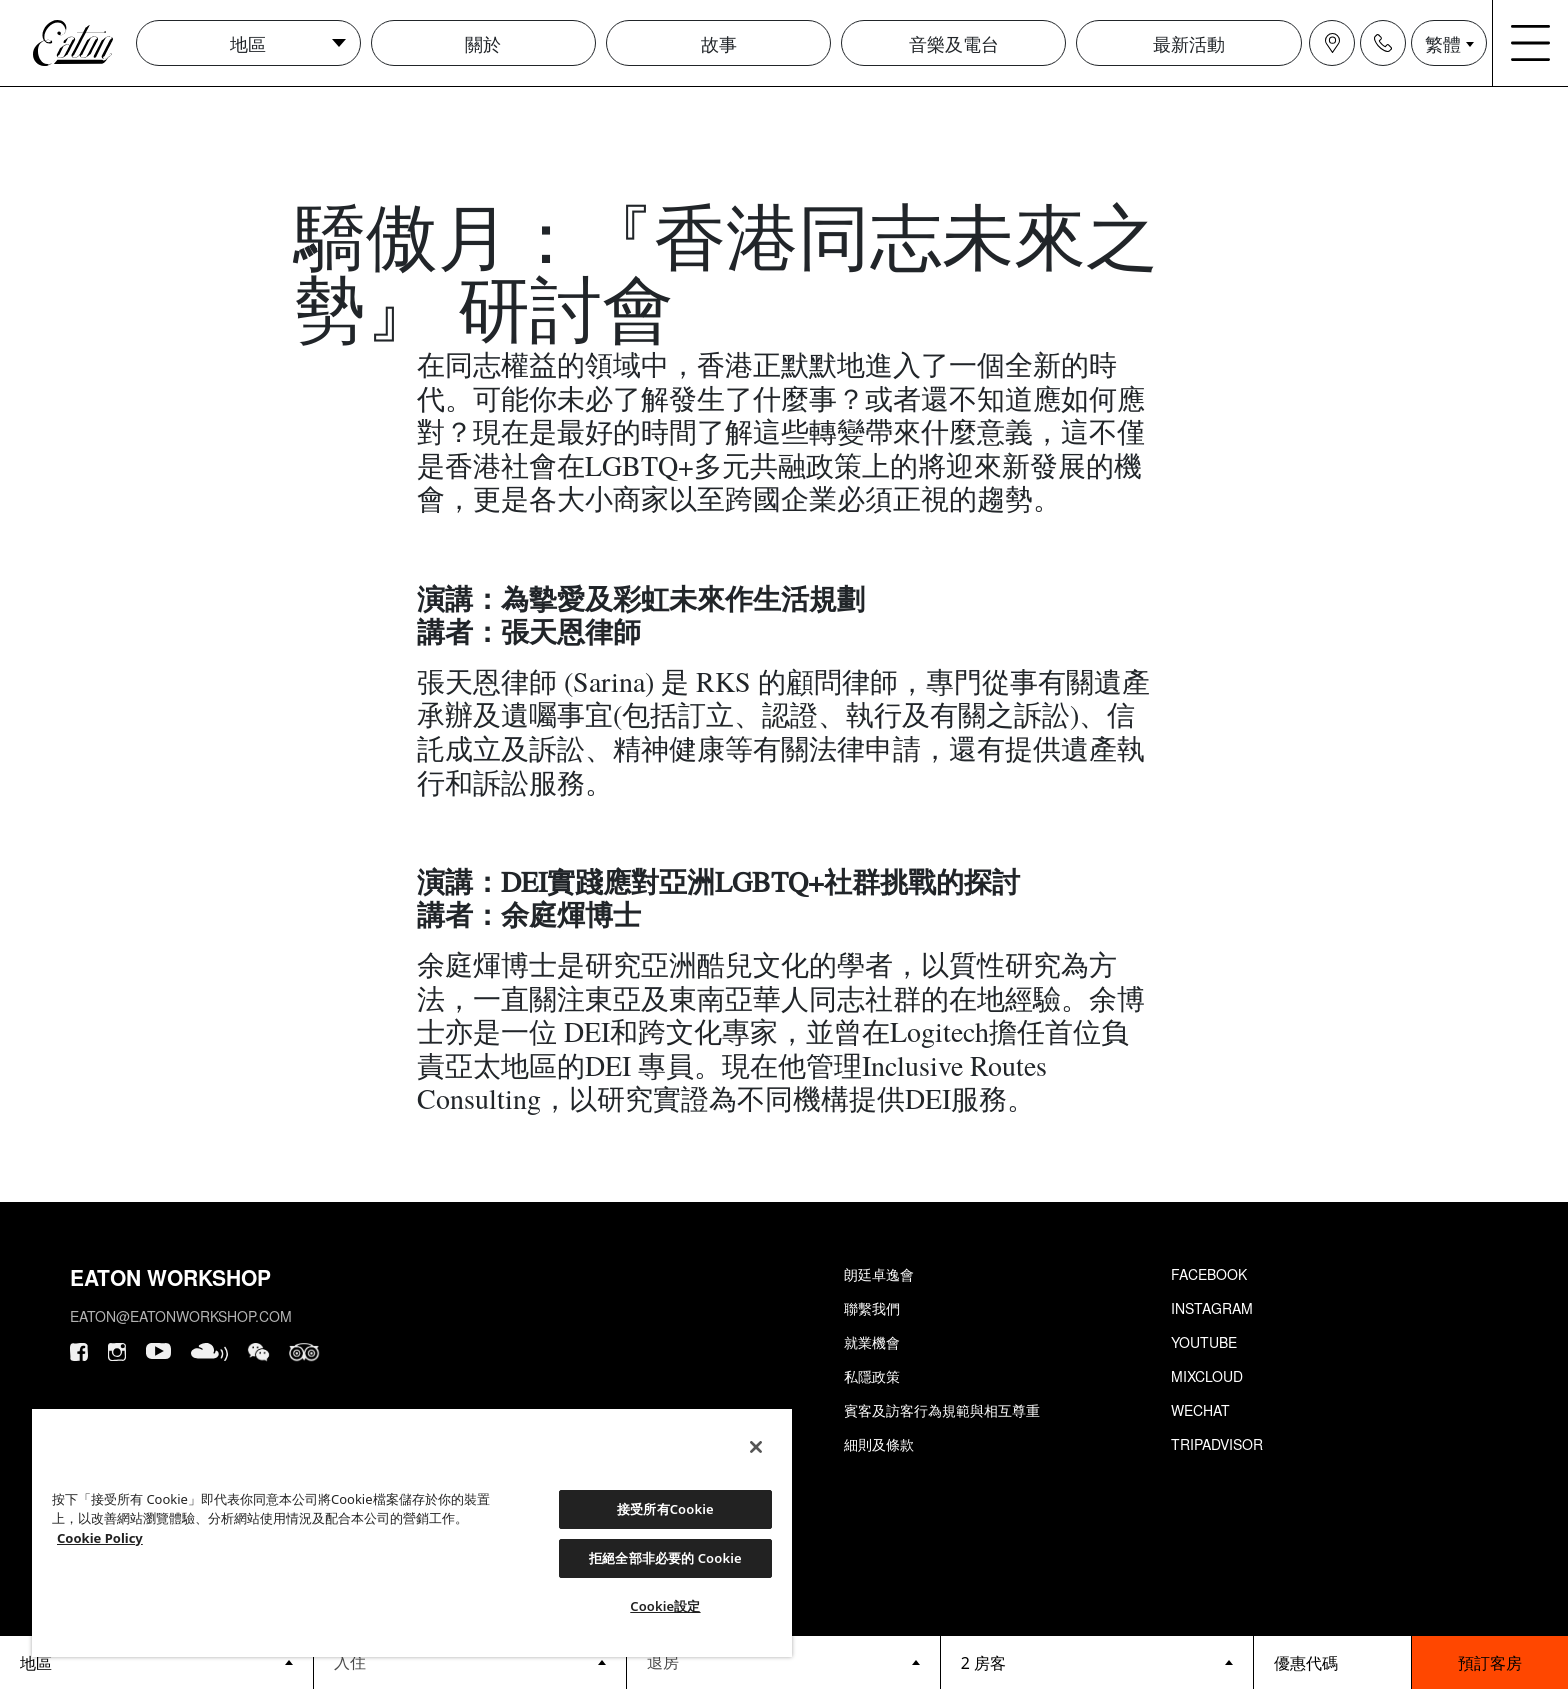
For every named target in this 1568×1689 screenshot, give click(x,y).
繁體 (1443, 43)
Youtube (1204, 1342)
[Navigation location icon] (1332, 43)
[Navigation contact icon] (1383, 43)
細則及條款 (879, 1444)
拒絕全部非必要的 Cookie (665, 1558)
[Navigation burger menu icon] (1531, 43)
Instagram (1212, 1308)
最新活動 (1189, 43)
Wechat (1200, 1410)
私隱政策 (872, 1376)
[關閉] (756, 1447)
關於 (483, 43)
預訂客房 (1490, 1662)
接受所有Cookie (665, 1509)
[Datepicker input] (470, 1661)
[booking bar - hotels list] (156, 1662)
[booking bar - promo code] (1332, 1662)
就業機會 (872, 1342)
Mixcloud (1207, 1376)
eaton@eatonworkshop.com (181, 1316)
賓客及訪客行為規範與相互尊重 (942, 1410)
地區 (248, 43)
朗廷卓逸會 (879, 1274)
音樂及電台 (954, 43)
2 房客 (983, 1663)
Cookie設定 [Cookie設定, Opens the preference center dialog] (665, 1606)
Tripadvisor (1217, 1444)
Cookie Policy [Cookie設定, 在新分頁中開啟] (100, 1538)
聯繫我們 (872, 1308)
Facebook (1209, 1274)
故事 (719, 43)
